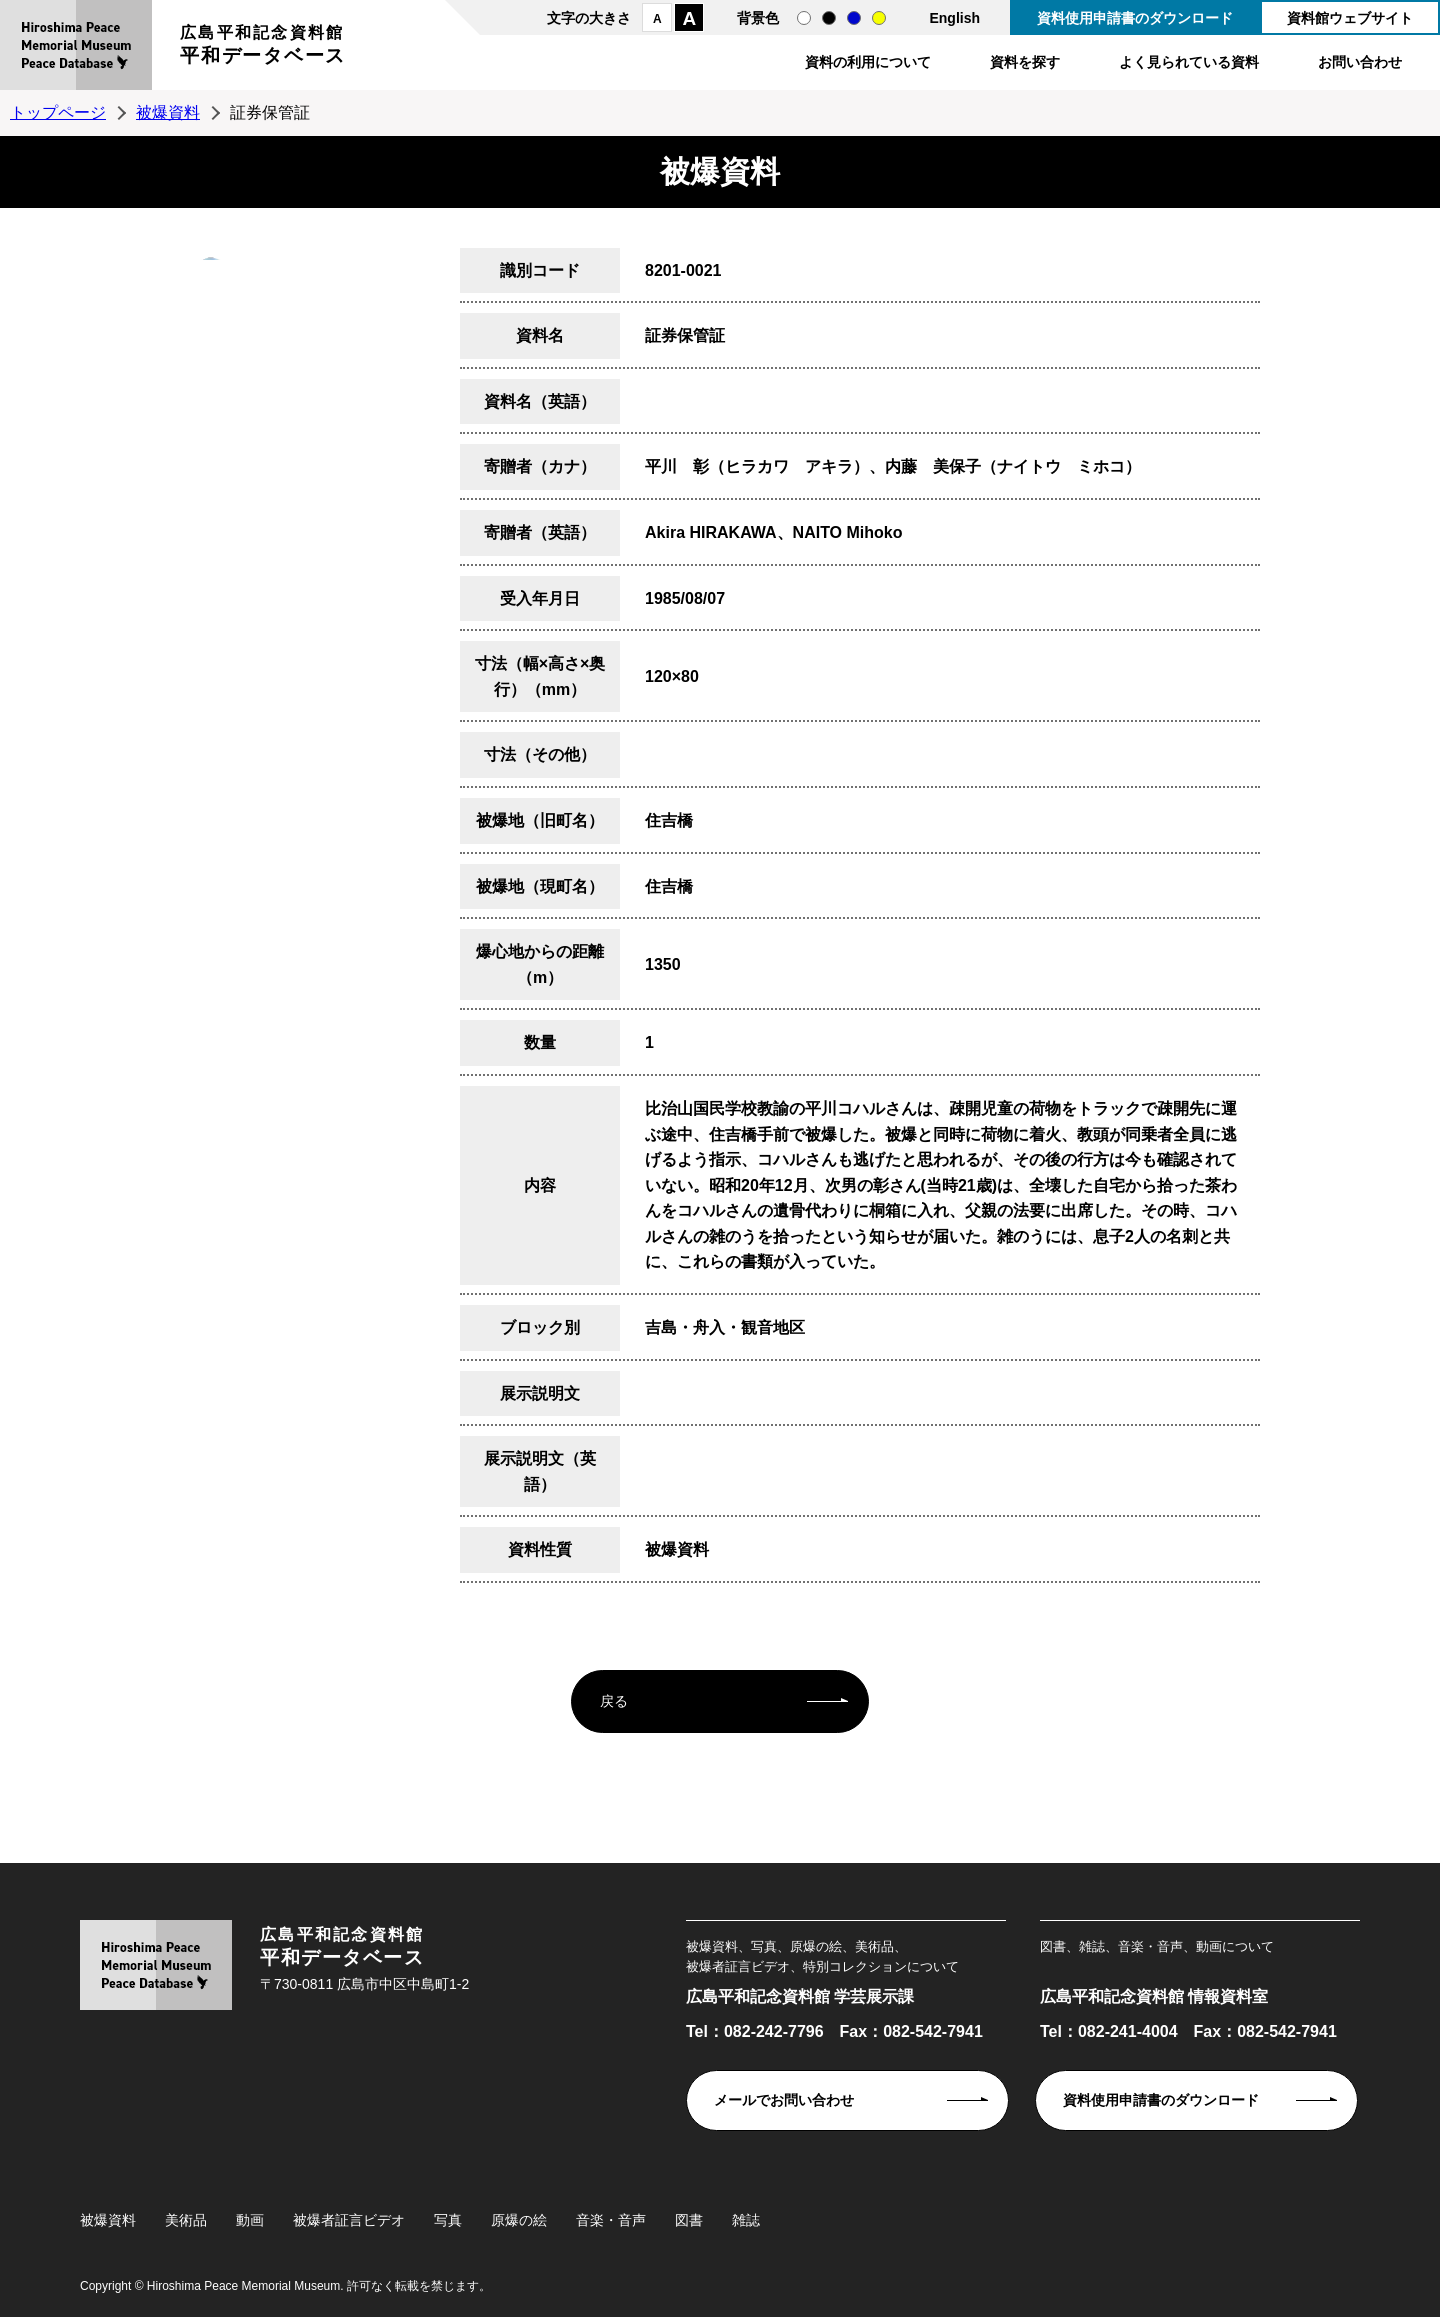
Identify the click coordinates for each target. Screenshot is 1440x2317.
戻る (614, 1701)
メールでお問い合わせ (784, 2100)
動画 (250, 2220)
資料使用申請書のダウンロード (1135, 18)
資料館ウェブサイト (1350, 18)
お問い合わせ (1360, 62)
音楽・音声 (611, 2220)
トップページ (58, 112)
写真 (448, 2220)
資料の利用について (868, 62)
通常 (804, 18)
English (954, 18)
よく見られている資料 (1189, 62)
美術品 (186, 2220)
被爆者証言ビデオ (349, 2220)
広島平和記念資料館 (263, 47)
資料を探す (1025, 62)
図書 (689, 2220)
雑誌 (746, 2220)
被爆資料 (168, 112)
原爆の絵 (519, 2220)
